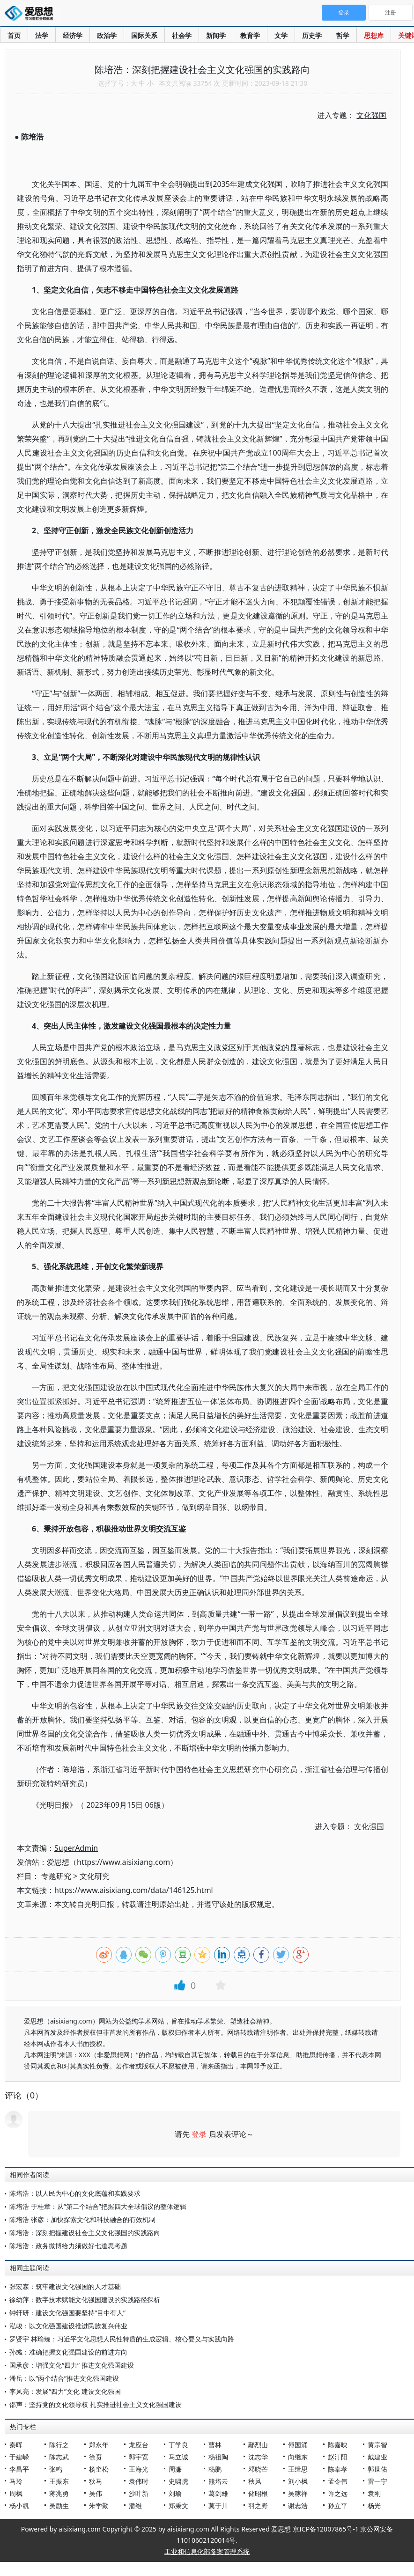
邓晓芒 (258, 2469)
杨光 (374, 2505)
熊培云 (218, 2481)
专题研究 (56, 1876)
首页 (14, 35)
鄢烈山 (258, 2444)
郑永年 (99, 2444)
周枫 (15, 2493)
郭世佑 (377, 2469)
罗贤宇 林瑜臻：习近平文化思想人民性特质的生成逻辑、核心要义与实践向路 (121, 2338)
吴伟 (95, 2493)
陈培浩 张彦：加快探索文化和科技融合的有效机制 (82, 2219)
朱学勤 (99, 2505)
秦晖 (15, 2444)
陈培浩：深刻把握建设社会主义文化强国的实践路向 (84, 2232)
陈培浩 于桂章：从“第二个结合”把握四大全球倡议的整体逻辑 (97, 2206)
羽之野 (258, 2505)
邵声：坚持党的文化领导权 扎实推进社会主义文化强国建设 (95, 2404)
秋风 (254, 2481)
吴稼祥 (298, 2493)
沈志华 (258, 2456)
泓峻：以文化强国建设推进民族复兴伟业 (68, 2325)
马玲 (15, 2481)
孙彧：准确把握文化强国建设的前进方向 (68, 2352)
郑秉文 (178, 2505)
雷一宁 (377, 2481)
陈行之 (59, 2444)
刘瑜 (175, 2493)
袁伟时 (138, 2481)
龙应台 (138, 2444)
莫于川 (218, 2505)
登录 (199, 2134)
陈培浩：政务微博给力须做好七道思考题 (68, 2245)
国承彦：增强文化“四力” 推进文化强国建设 (71, 2365)
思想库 (374, 35)
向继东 (298, 2456)
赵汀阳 (337, 2456)
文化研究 (95, 1876)
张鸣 (55, 2469)
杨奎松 (99, 2469)
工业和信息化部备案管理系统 (207, 2551)
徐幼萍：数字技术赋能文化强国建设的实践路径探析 (84, 2299)
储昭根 (258, 2493)
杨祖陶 (218, 2456)
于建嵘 (19, 2456)
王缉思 (298, 2469)
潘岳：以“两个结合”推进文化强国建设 (64, 2378)
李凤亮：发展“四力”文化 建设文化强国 (65, 2391)
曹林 (215, 2444)
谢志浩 (298, 2505)
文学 (281, 35)
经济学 (72, 35)
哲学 (342, 35)
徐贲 (95, 2456)
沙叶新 (138, 2493)
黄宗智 (377, 2444)
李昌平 (19, 2469)
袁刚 (374, 2493)
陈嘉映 (337, 2444)
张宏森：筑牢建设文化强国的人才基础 (65, 2286)
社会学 (182, 35)
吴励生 (59, 2505)
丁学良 (178, 2444)
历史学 (312, 35)
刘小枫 (298, 2481)
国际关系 (144, 35)
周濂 (175, 2469)
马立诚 (178, 2456)
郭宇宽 (138, 2456)
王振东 (59, 2481)
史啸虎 (178, 2481)
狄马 (95, 2481)
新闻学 (216, 35)
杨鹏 (215, 2469)
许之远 (337, 2493)
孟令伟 (337, 2481)
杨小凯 (19, 2505)
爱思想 (32, 14)
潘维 (135, 2505)
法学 (41, 35)
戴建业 (377, 2456)
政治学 (107, 35)
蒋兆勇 (59, 2493)
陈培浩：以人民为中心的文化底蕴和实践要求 (74, 2193)
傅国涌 (298, 2444)
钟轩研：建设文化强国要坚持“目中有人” (67, 2312)
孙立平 (337, 2505)
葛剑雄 (218, 2493)
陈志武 (59, 2456)
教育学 (250, 35)
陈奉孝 (337, 2469)
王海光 (138, 2469)
